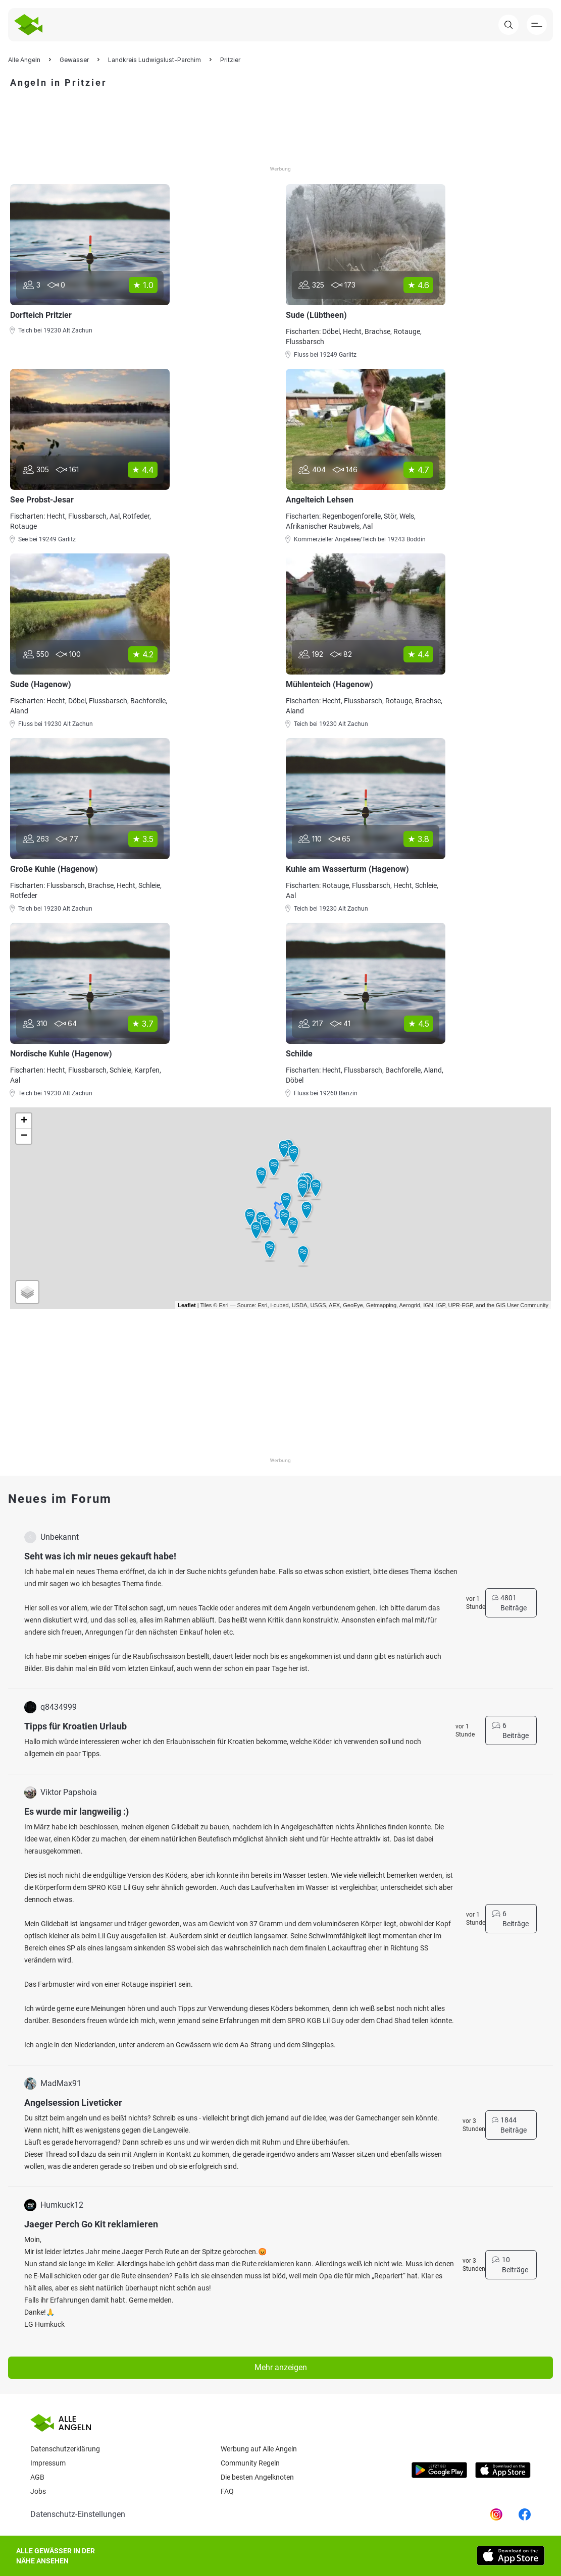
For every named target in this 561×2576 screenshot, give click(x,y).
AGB (37, 2477)
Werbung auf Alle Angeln (259, 2449)
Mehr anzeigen (280, 2367)
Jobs (38, 2491)
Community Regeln (250, 2463)
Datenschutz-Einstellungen (77, 2514)
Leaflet (186, 1305)
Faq (227, 2491)
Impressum (48, 2463)
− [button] (24, 1136)
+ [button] (24, 1121)
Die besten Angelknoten (257, 2477)
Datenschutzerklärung (65, 2449)
